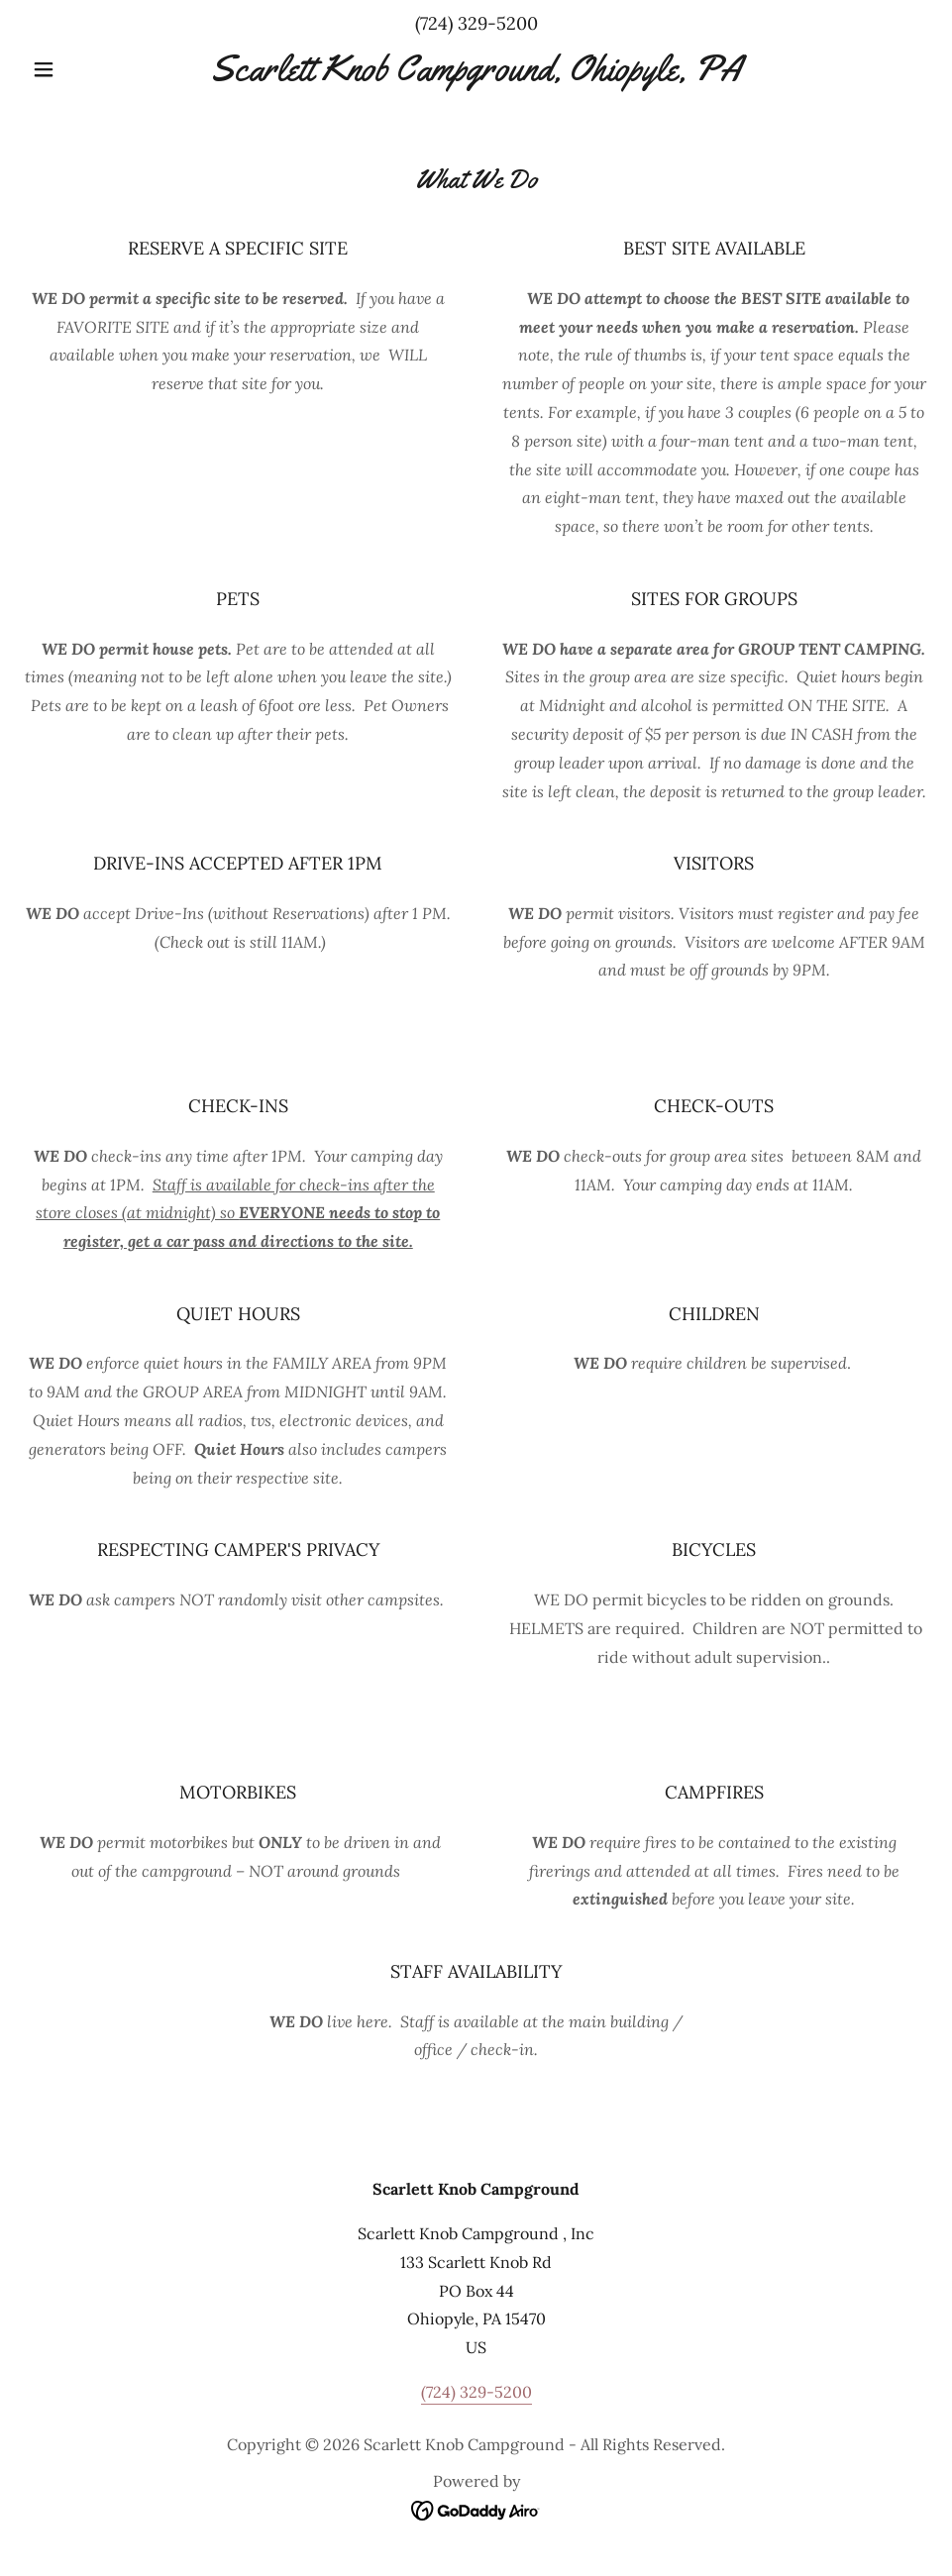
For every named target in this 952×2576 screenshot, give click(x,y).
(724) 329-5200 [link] (476, 23)
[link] (476, 74)
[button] (91, 69)
